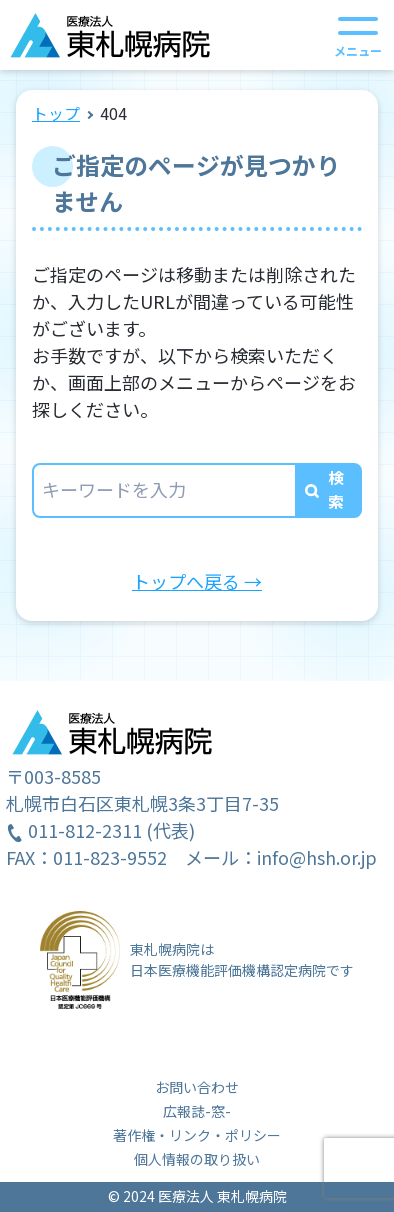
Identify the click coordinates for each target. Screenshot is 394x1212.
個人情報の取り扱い (197, 1159)
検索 (336, 489)
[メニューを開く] (358, 35)
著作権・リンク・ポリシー (197, 1135)
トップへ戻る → (197, 581)
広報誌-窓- (197, 1111)
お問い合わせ (197, 1087)
